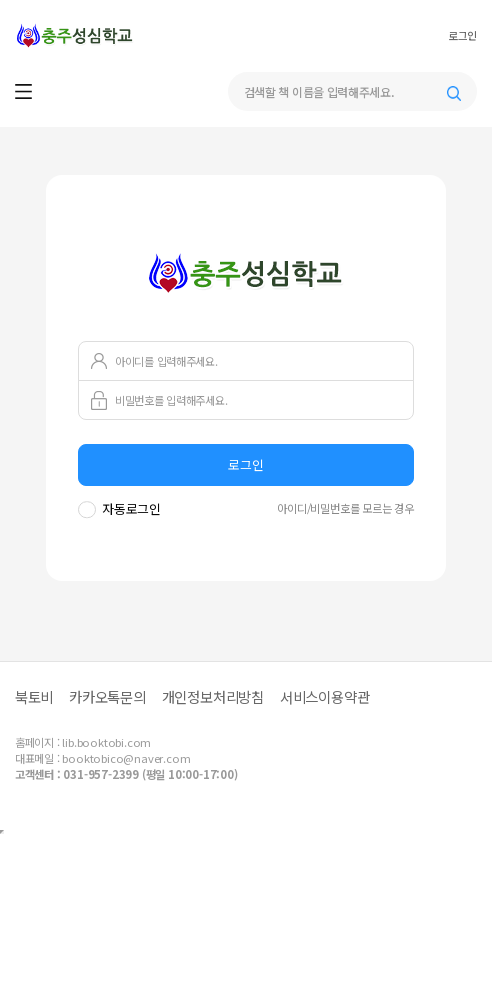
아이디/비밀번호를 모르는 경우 (345, 508)
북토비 (34, 696)
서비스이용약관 (325, 696)
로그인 (462, 36)
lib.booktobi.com (106, 742)
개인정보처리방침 (213, 696)
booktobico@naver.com (126, 758)
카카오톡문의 (107, 696)
